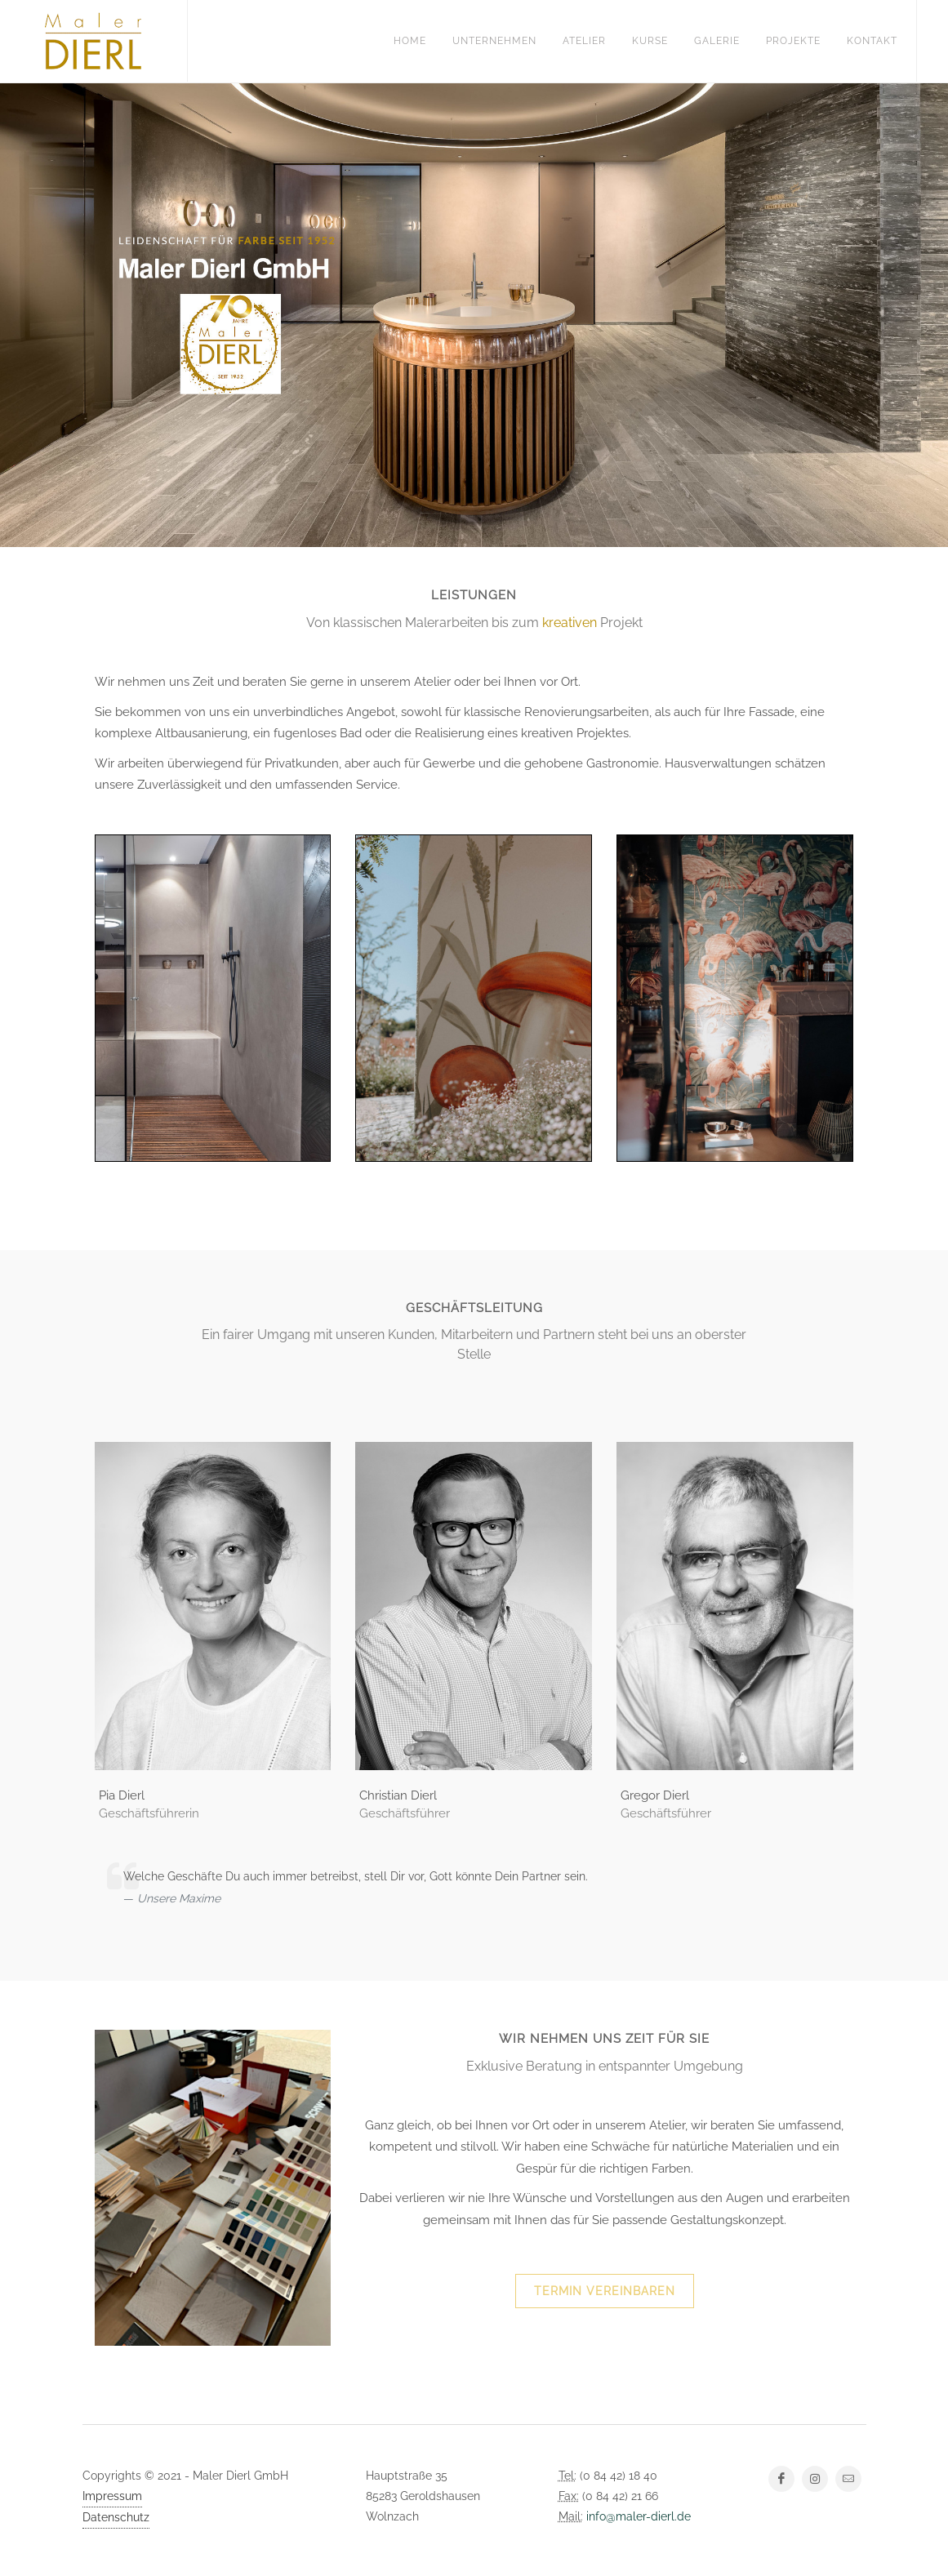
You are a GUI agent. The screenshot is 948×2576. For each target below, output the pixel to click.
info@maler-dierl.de (638, 2516)
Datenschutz (115, 2517)
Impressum (112, 2496)
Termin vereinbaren (604, 2291)
